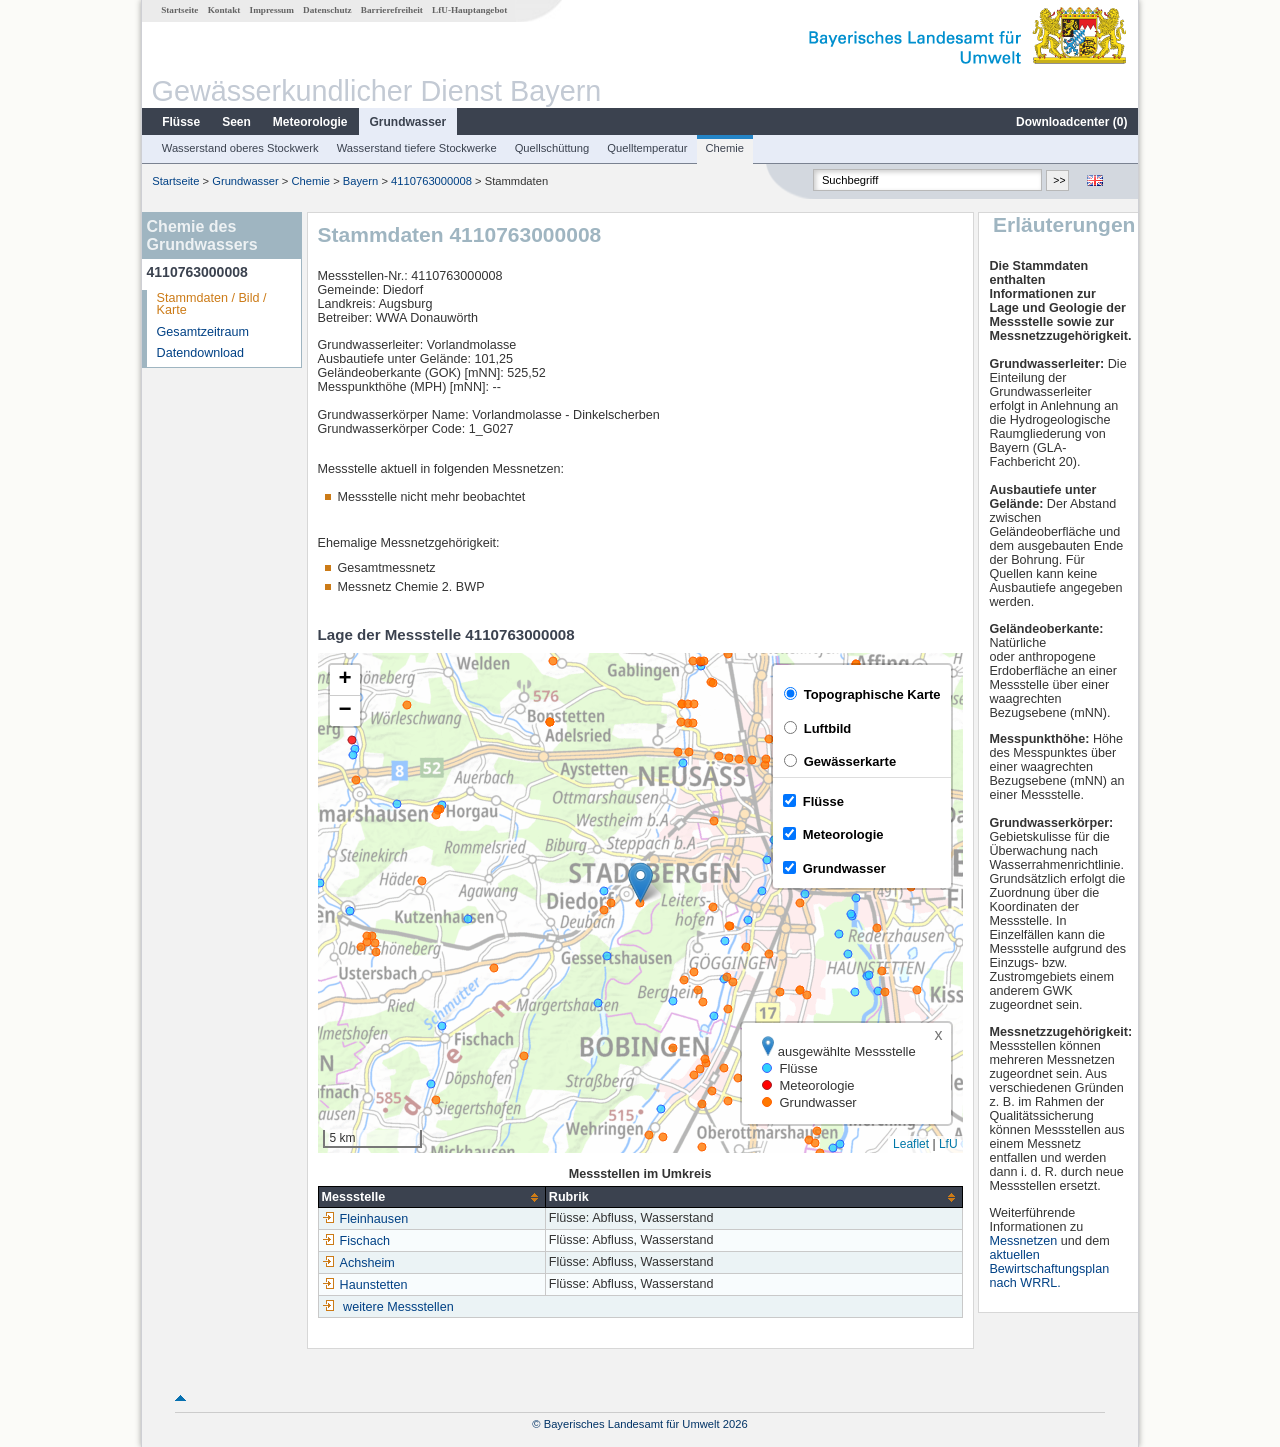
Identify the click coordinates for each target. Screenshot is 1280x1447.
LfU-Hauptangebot (469, 10)
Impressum (272, 10)
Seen (236, 122)
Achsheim (358, 1263)
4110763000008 (431, 181)
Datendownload (201, 353)
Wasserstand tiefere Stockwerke (417, 148)
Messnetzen (1023, 1241)
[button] (640, 882)
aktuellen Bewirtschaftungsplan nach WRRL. (1049, 1269)
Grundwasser (408, 122)
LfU (948, 1144)
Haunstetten (365, 1285)
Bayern (360, 181)
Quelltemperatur (647, 148)
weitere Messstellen (398, 1307)
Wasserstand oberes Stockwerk (240, 148)
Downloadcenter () (1071, 122)
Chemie (725, 148)
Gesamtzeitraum (203, 332)
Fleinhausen (365, 1219)
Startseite (179, 10)
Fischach (356, 1241)
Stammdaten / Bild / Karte (212, 304)
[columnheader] (431, 1197)
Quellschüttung (552, 148)
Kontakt (224, 10)
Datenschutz (327, 10)
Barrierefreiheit (392, 10)
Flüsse (181, 122)
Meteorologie (310, 122)
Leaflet (911, 1144)
